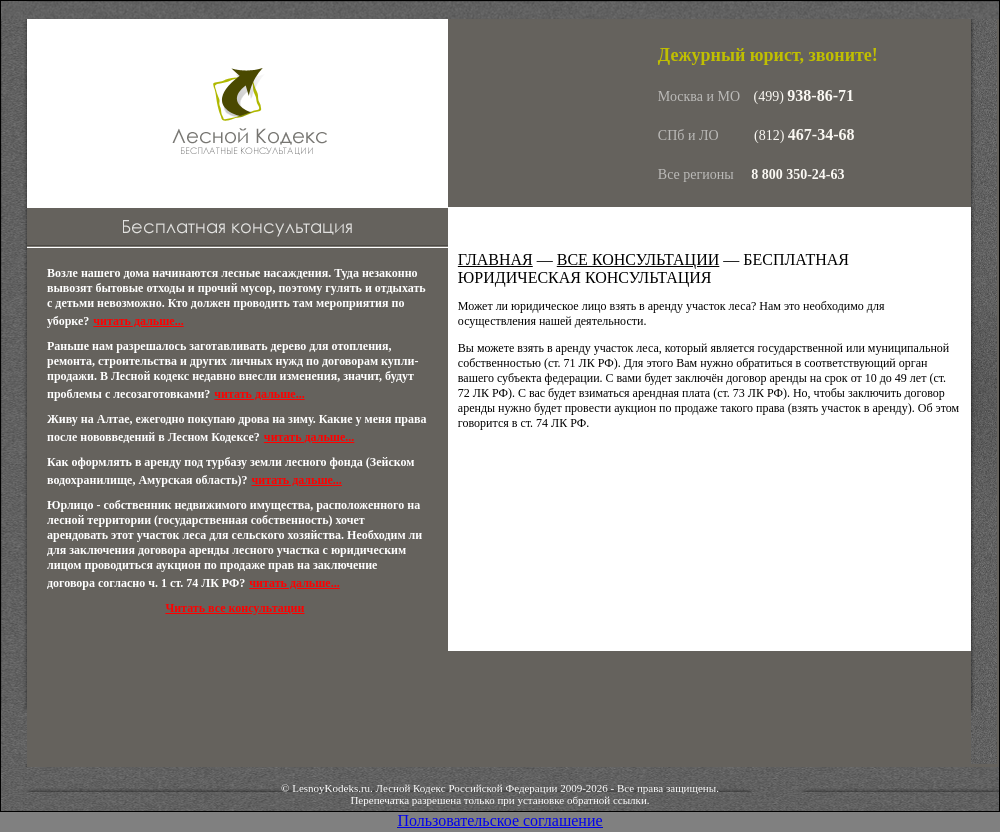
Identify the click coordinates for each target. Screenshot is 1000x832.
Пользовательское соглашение (499, 820)
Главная (495, 259)
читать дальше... (138, 321)
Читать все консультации (234, 608)
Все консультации (638, 259)
